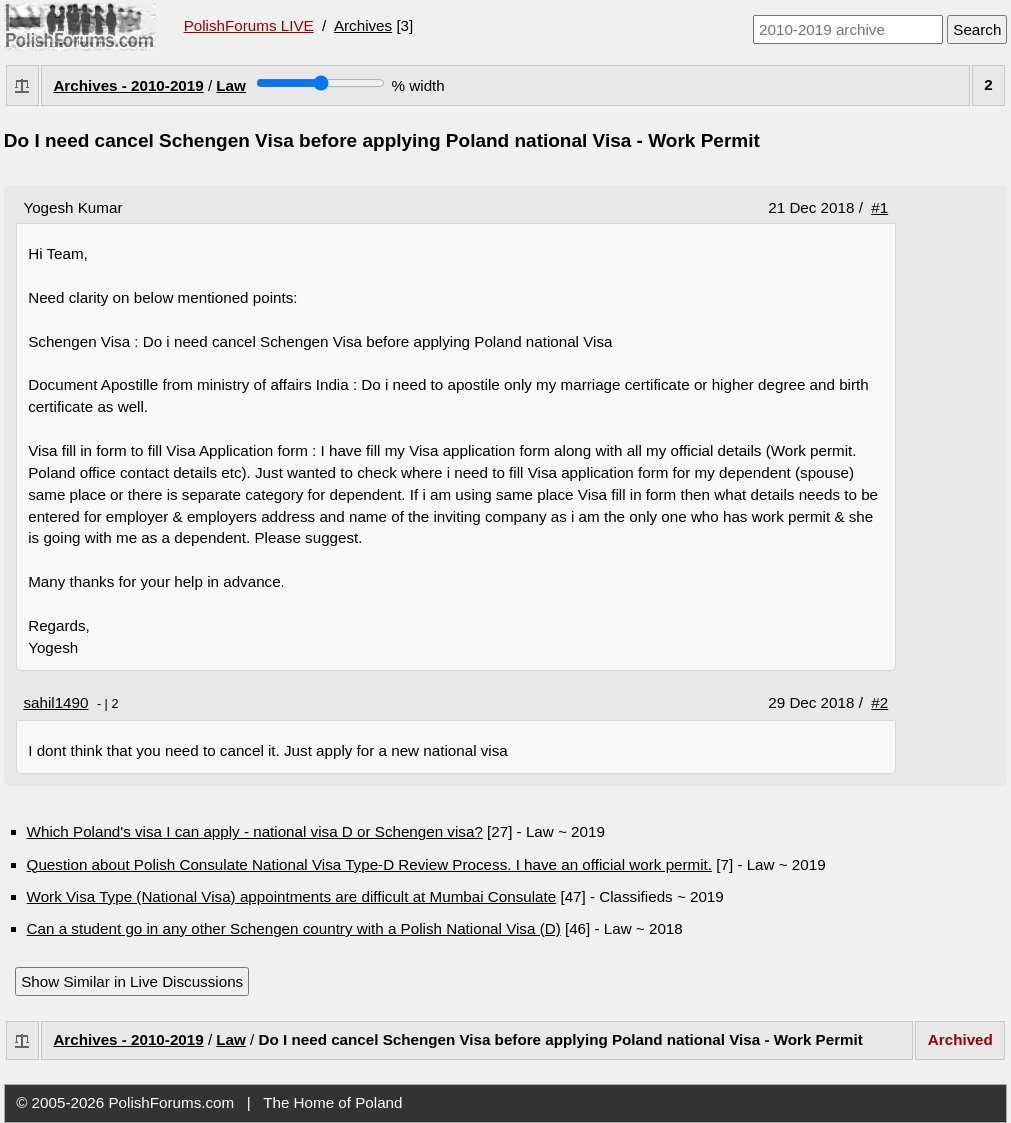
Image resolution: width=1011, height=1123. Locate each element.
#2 (879, 702)
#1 (879, 207)
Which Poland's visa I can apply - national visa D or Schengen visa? (255, 831)
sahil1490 (55, 702)
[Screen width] (320, 83)
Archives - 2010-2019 (128, 85)
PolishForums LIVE (249, 25)
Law (231, 85)
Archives (363, 25)
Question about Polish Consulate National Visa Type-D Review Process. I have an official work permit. (369, 864)
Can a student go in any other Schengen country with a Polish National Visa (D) (294, 928)
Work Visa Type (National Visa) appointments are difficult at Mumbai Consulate (292, 896)
